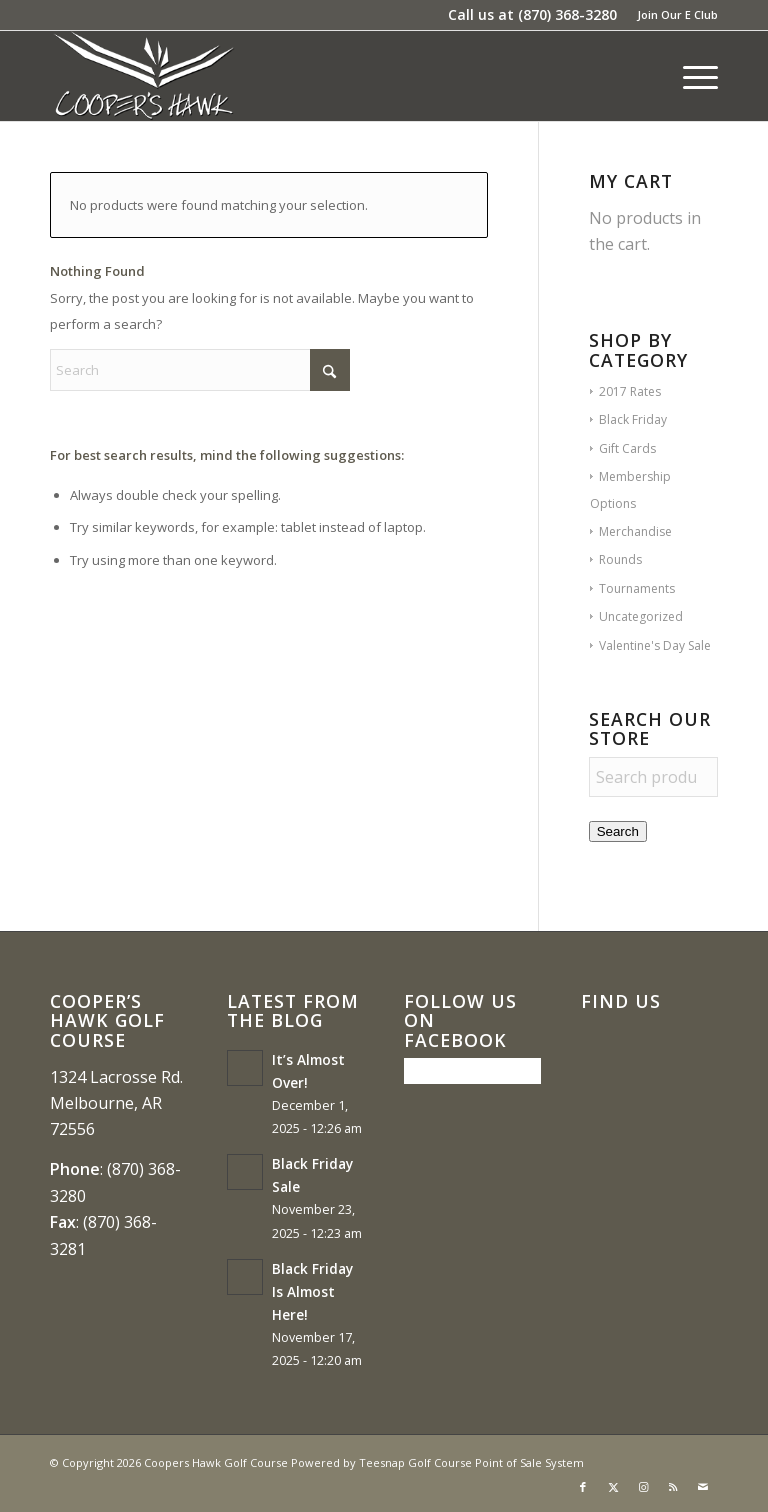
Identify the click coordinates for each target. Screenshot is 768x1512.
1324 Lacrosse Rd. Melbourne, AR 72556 (116, 1103)
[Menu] (690, 76)
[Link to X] (613, 1487)
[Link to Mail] (703, 1487)
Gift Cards (627, 448)
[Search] (200, 370)
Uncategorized (641, 616)
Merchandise (635, 531)
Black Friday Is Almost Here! (312, 1291)
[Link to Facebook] (583, 1487)
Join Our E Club (677, 14)
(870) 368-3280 (567, 14)
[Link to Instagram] (643, 1487)
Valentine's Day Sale (655, 645)
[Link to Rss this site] (673, 1487)
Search (618, 831)
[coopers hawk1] (143, 76)
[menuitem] (672, 15)
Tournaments (637, 588)
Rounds (620, 559)
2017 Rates (630, 391)
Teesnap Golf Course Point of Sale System (471, 1462)
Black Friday (633, 419)
